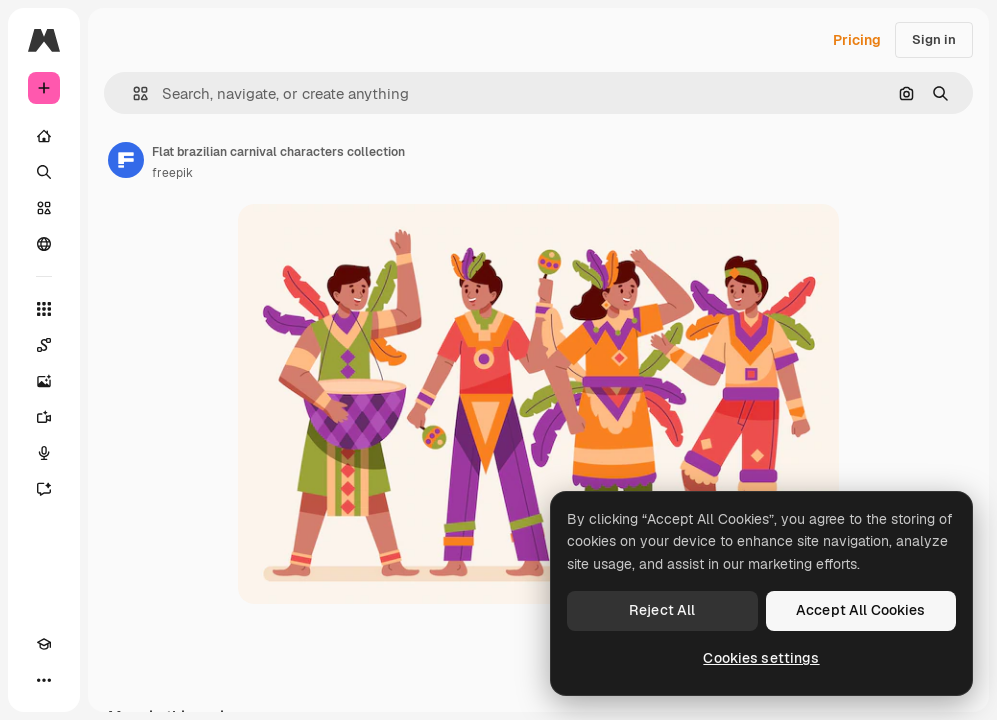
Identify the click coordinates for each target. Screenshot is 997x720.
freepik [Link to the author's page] (172, 173)
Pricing (857, 40)
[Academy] (44, 644)
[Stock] (44, 208)
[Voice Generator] (44, 453)
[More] (44, 680)
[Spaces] (44, 345)
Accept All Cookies (861, 610)
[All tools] (44, 309)
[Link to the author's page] (126, 160)
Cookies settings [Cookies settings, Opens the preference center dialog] (761, 658)
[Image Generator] (44, 381)
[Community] (44, 244)
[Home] (44, 136)
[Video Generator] (44, 417)
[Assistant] (44, 489)
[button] (132, 93)
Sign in (934, 39)
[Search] (44, 172)
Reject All (662, 610)
